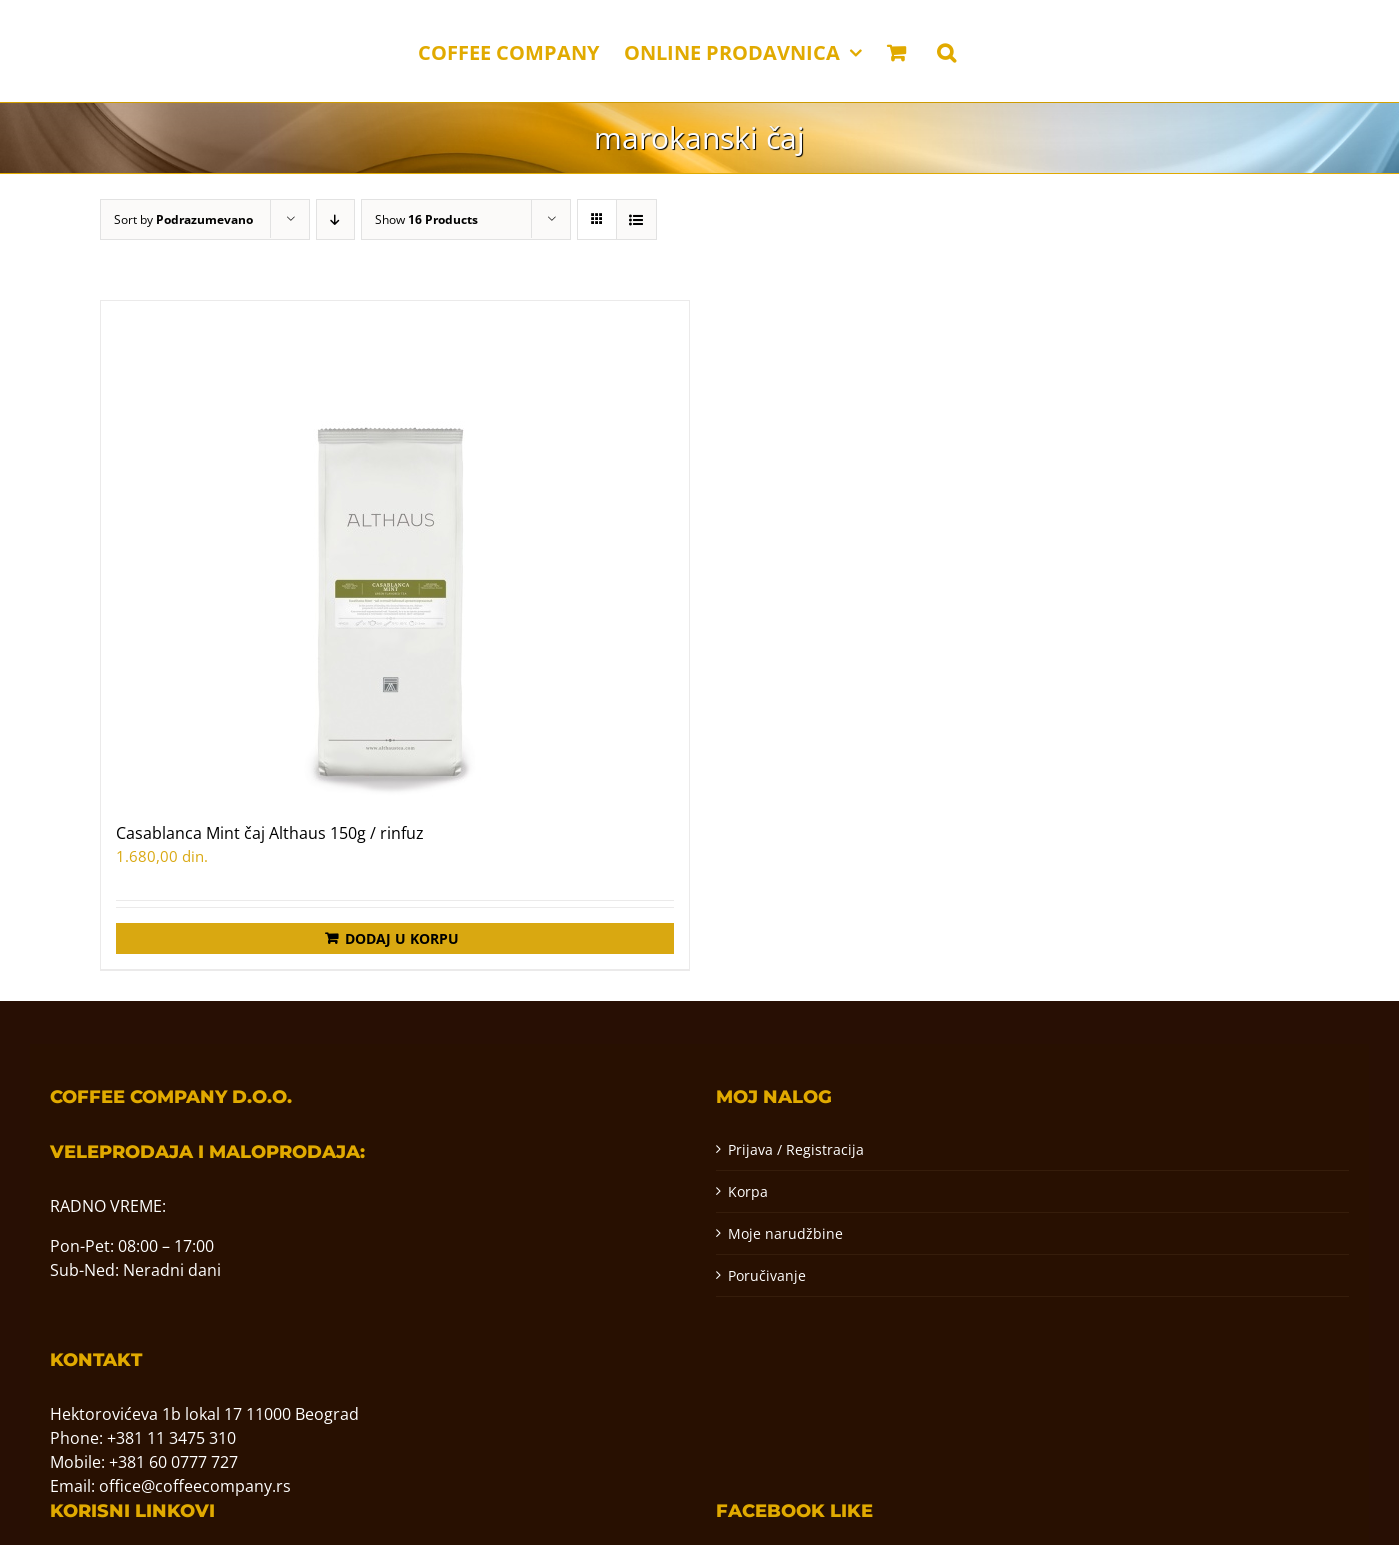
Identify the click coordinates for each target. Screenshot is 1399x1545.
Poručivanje (767, 1275)
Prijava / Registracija (796, 1149)
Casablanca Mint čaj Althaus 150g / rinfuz (270, 833)
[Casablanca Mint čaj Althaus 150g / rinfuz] (395, 551)
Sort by (183, 219)
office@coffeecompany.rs (195, 1486)
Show (426, 219)
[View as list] (636, 219)
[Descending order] (335, 219)
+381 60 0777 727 (173, 1462)
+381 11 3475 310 (171, 1438)
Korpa (748, 1191)
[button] (946, 51)
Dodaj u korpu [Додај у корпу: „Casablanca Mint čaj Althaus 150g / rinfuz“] (402, 938)
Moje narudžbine (785, 1233)
